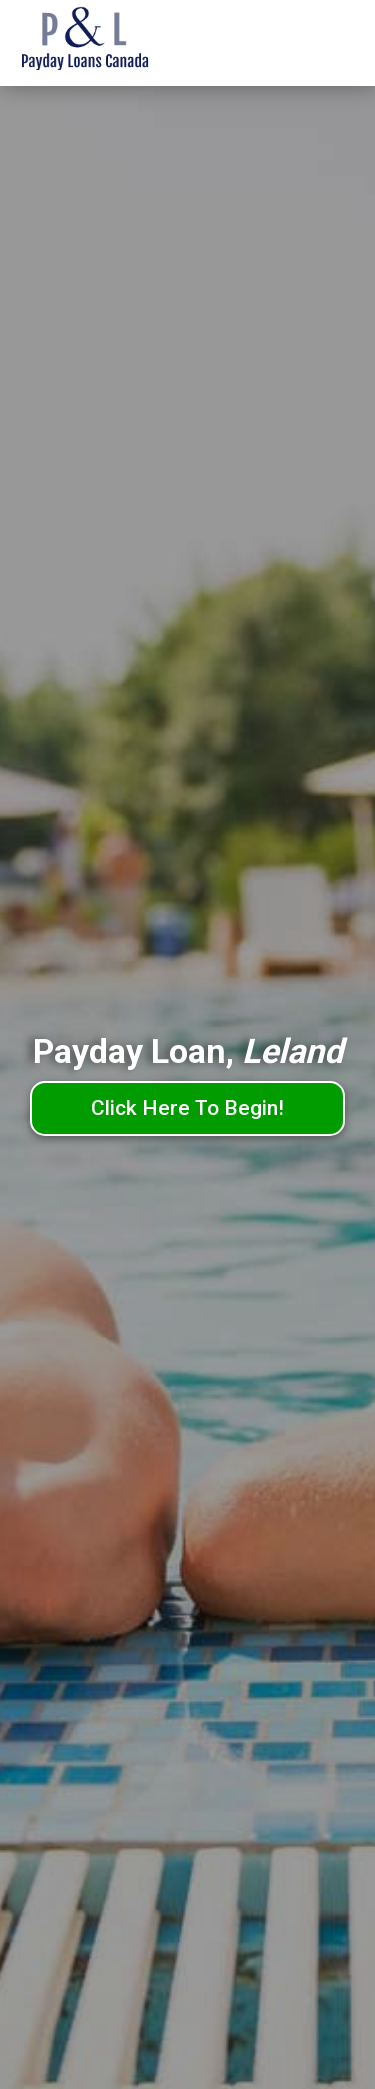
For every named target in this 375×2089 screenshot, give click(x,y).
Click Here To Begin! (187, 1108)
